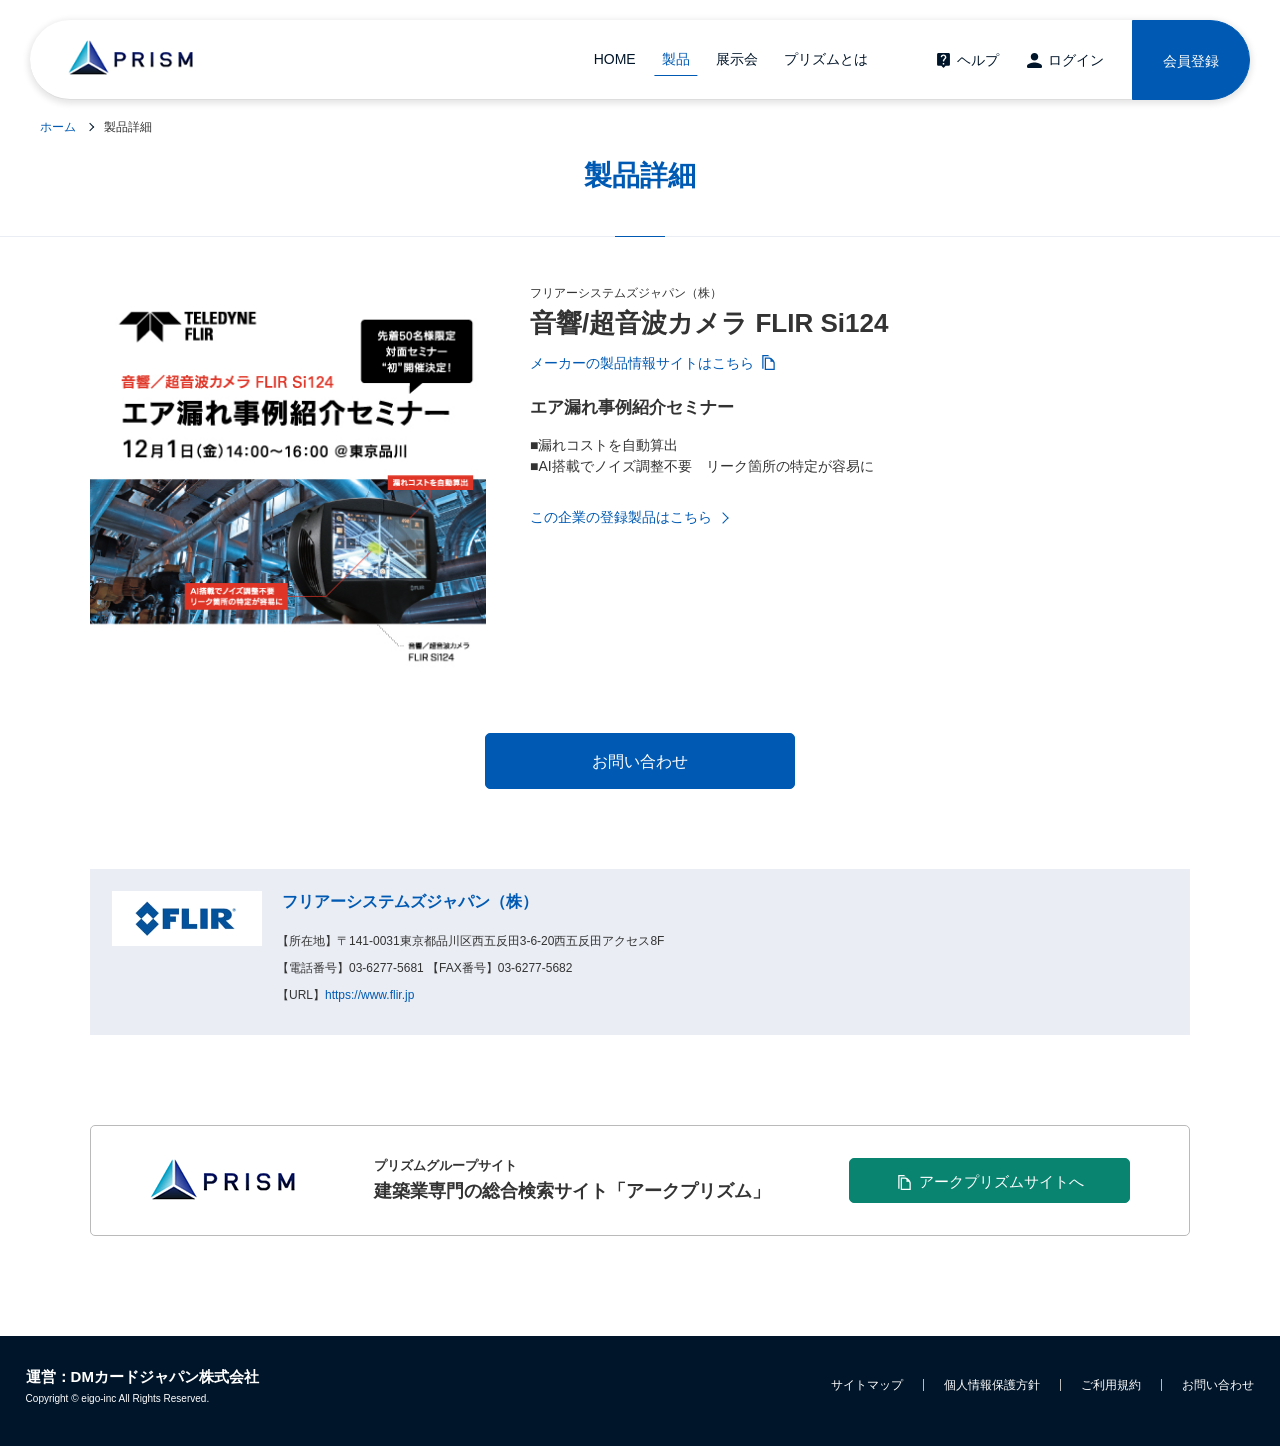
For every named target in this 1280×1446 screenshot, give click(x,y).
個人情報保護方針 (992, 1385)
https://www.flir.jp (369, 995)
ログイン (1076, 60)
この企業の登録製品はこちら (621, 517)
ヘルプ (978, 60)
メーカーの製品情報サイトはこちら (642, 363)
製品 (676, 59)
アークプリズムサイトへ (1001, 1181)
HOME (615, 59)
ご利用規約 (1111, 1385)
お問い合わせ (1218, 1385)
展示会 (737, 59)
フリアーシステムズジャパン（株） (410, 901)
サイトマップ (867, 1385)
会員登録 (1191, 61)
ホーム (58, 127)
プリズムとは (826, 59)
